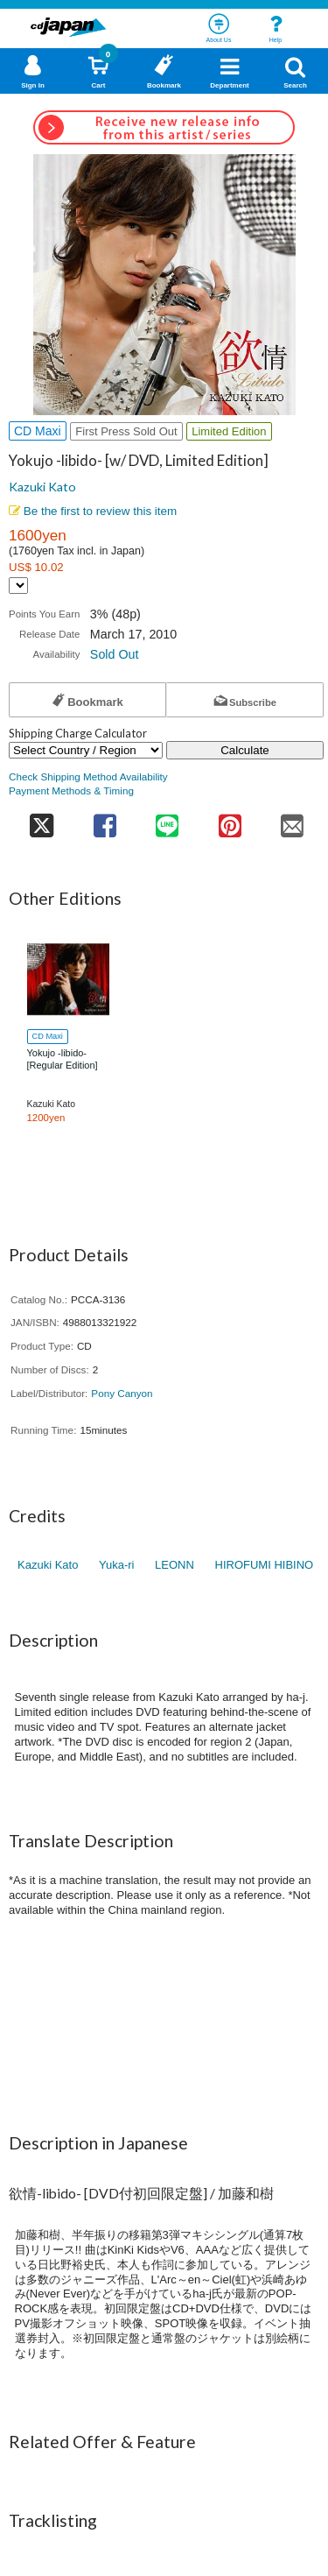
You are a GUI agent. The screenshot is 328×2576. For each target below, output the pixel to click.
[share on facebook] (104, 820)
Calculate (244, 750)
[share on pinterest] (230, 820)
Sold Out (114, 654)
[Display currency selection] (18, 585)
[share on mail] (293, 820)
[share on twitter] (41, 820)
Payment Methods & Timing (71, 790)
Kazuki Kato (42, 486)
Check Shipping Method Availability (88, 776)
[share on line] (167, 820)
